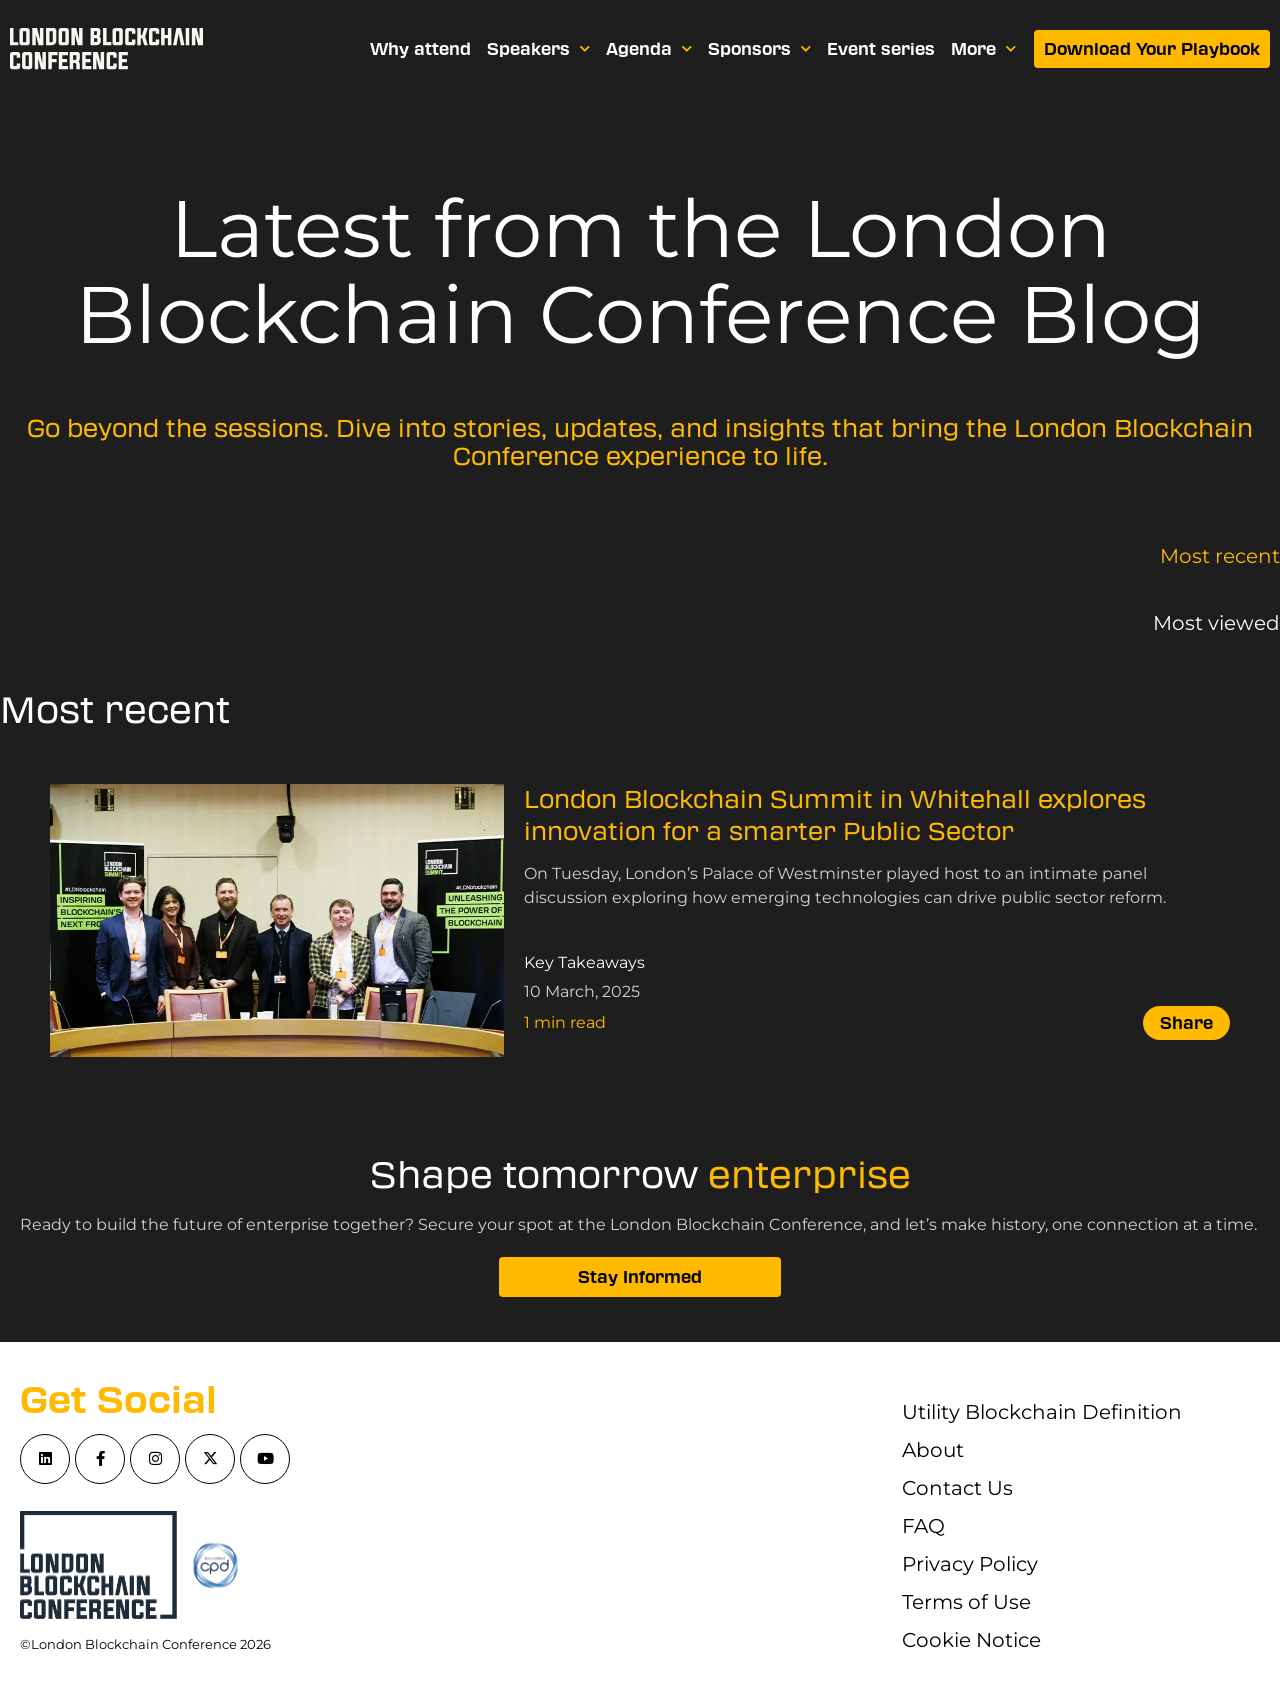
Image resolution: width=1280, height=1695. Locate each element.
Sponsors (759, 48)
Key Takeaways (584, 962)
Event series (881, 49)
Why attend (420, 49)
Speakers (538, 48)
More (983, 48)
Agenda (649, 48)
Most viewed (1216, 623)
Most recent (1220, 556)
